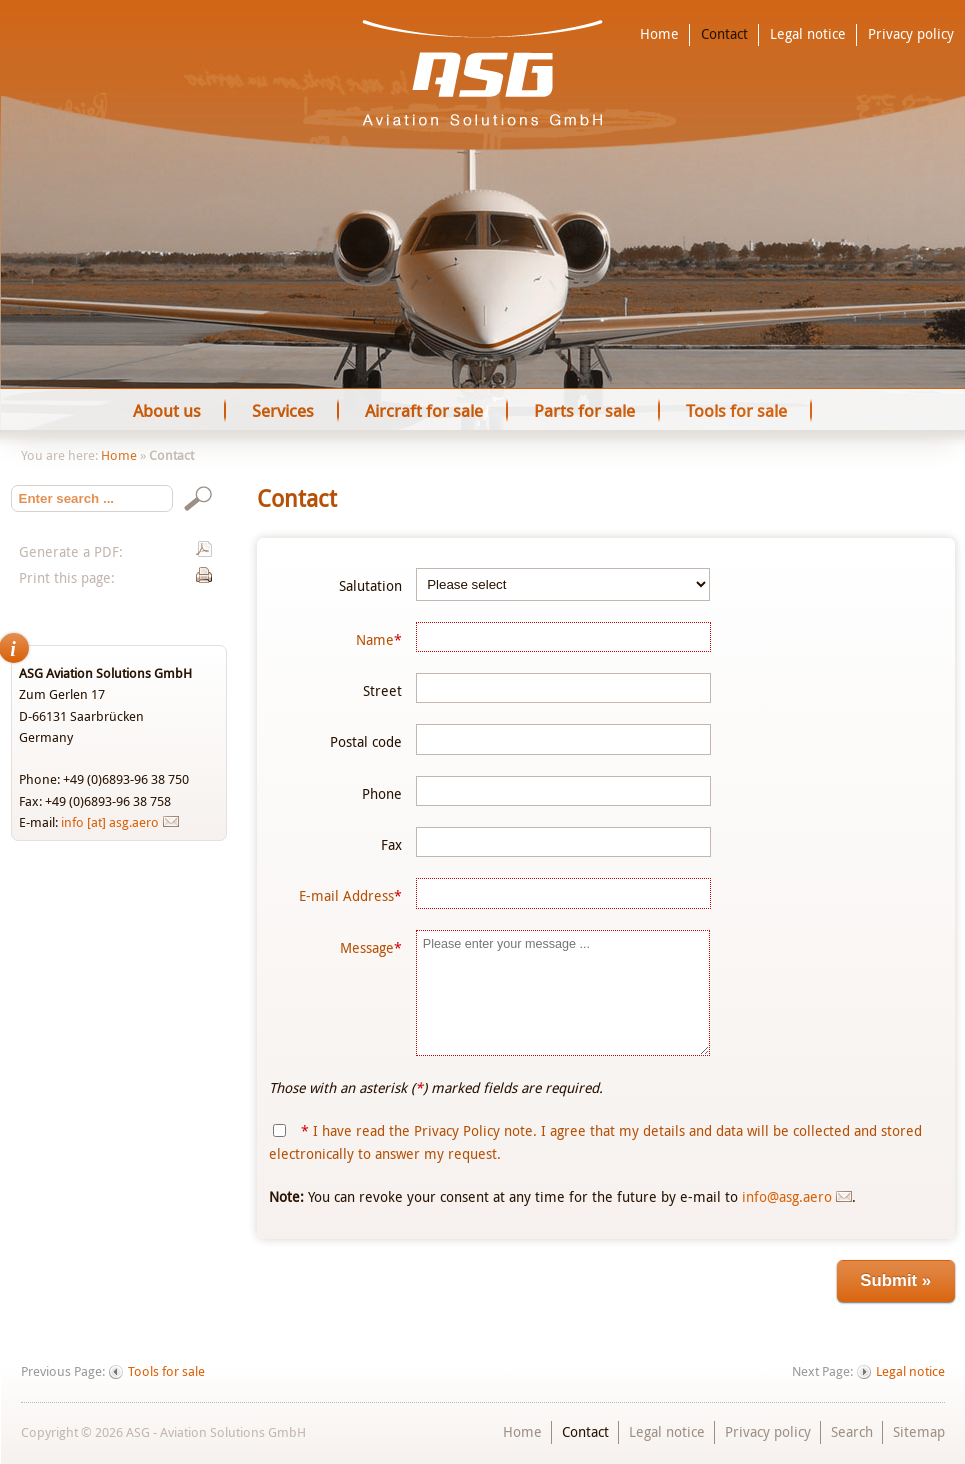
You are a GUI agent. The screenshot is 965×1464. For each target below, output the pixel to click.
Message (371, 947)
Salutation (370, 585)
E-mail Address (350, 895)
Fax (391, 844)
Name (379, 639)
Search (852, 1431)
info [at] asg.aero (110, 822)
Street (382, 690)
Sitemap (919, 1431)
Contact (724, 34)
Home (659, 34)
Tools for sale (166, 1371)
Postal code (366, 741)
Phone (382, 793)
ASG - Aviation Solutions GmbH (482, 73)
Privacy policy (911, 34)
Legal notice (808, 34)
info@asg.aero (787, 1196)
